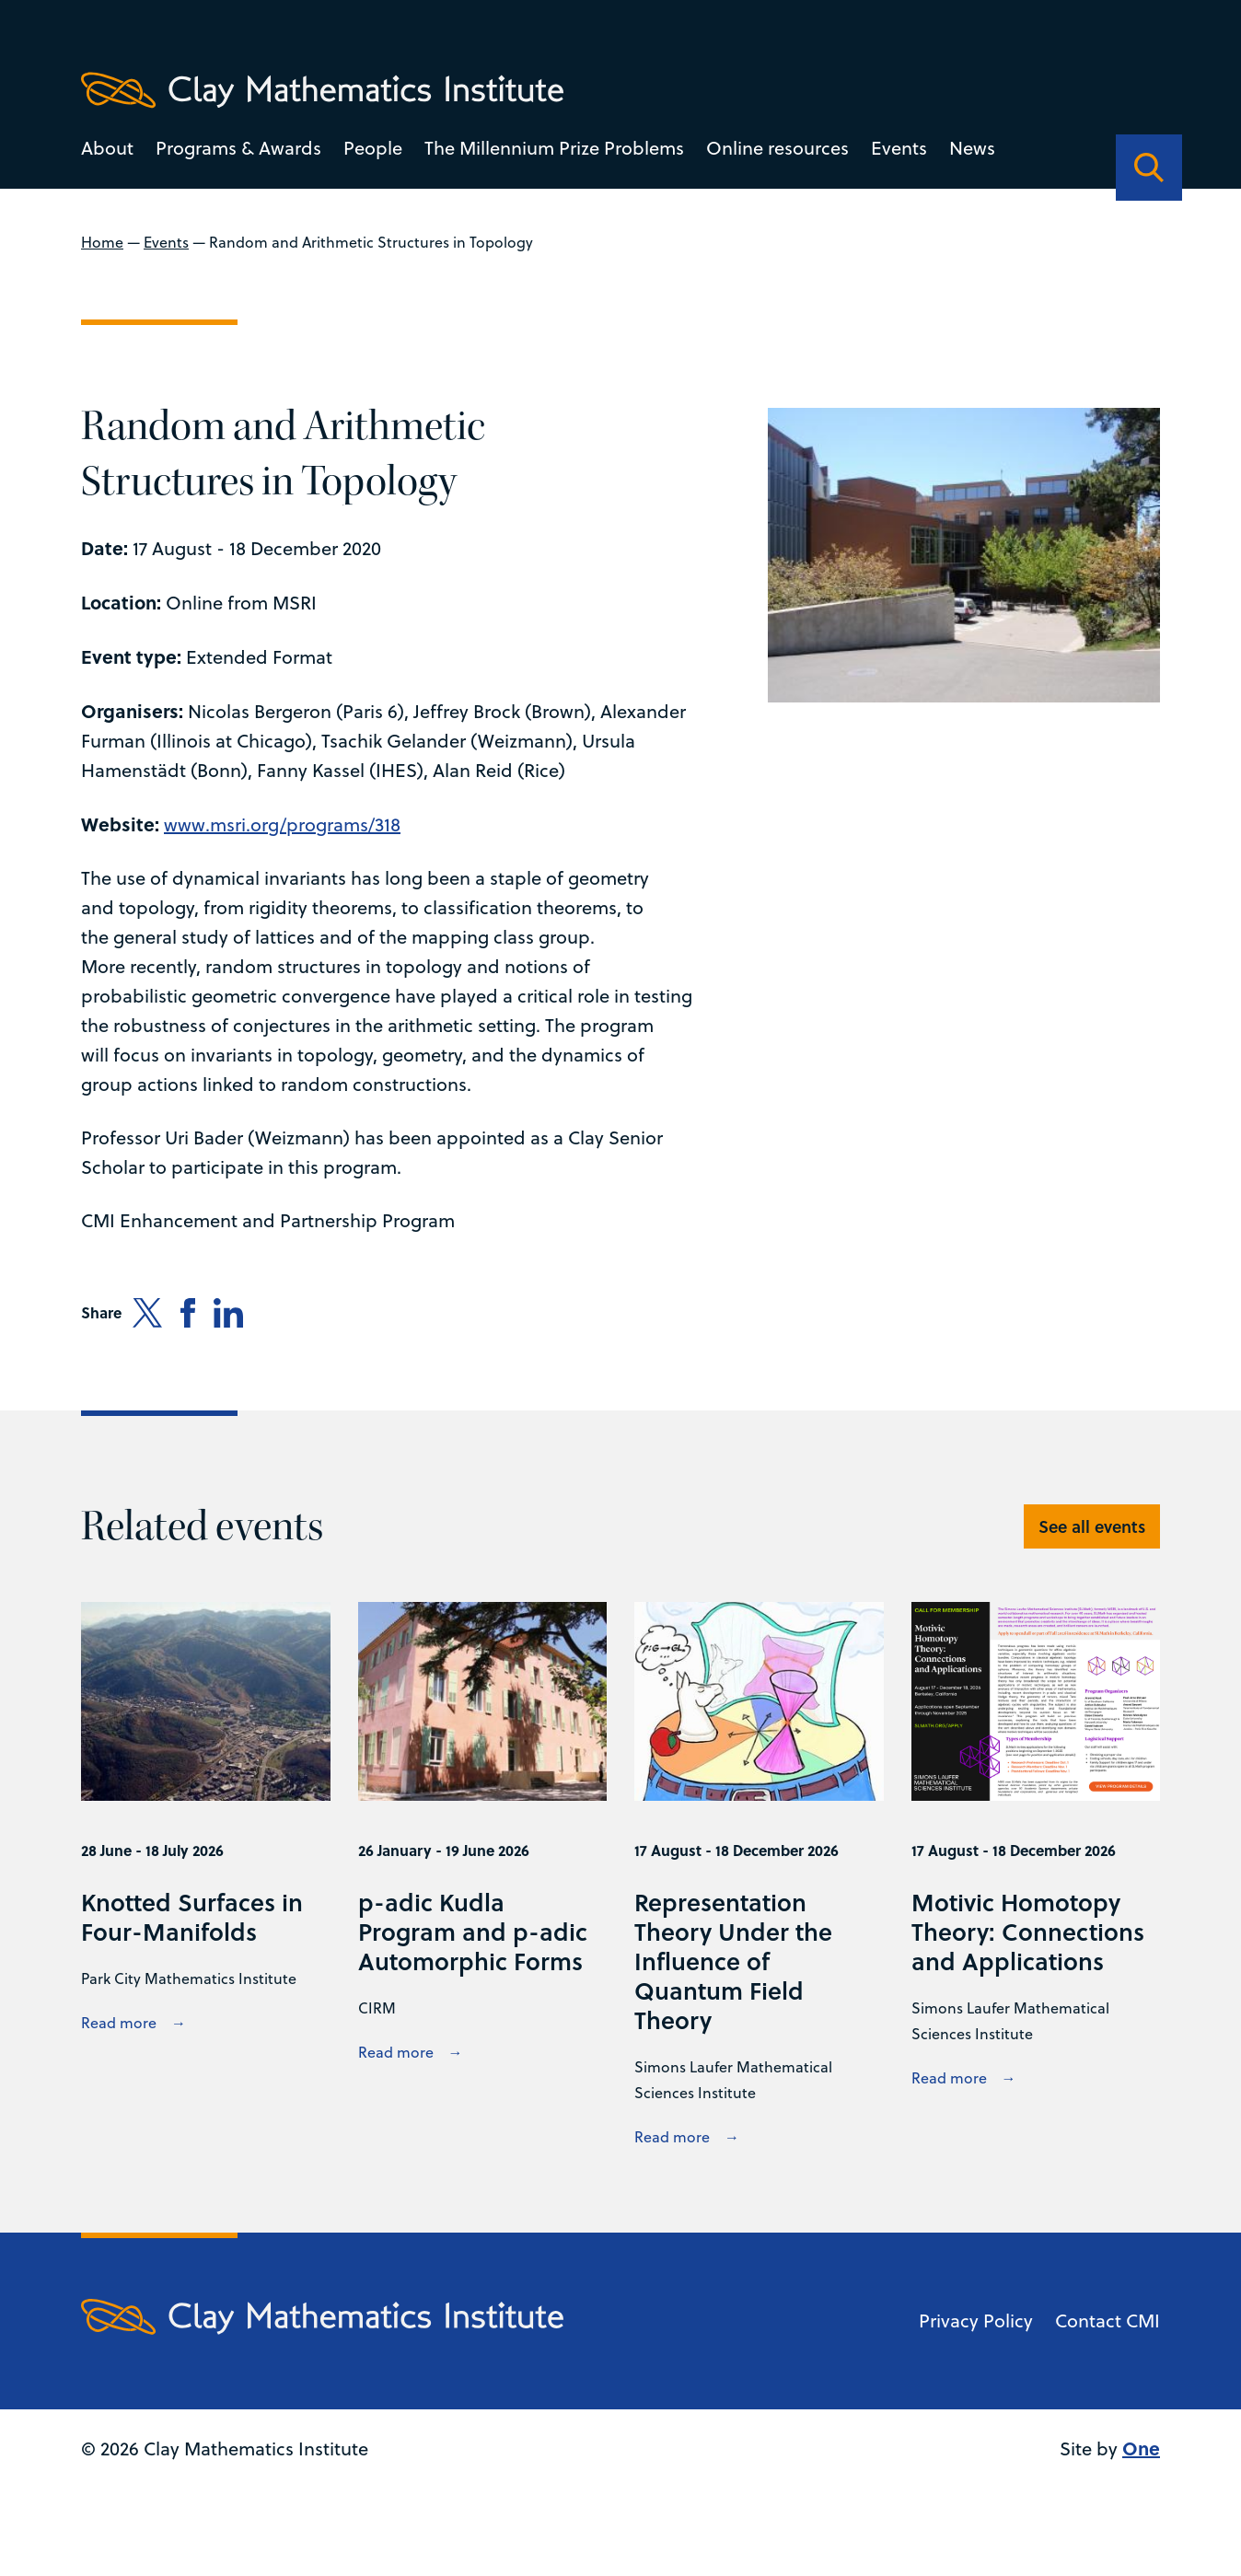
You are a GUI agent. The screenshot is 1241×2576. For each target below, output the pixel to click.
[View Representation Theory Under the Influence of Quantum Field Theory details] (758, 1876)
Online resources (777, 147)
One (1141, 2447)
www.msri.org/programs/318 (282, 824)
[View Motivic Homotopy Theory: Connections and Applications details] (1034, 1876)
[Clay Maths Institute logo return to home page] (322, 90)
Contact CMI (1107, 2320)
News (972, 147)
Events (899, 147)
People (372, 147)
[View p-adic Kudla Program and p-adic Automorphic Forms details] (482, 1876)
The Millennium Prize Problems (554, 147)
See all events (1091, 1526)
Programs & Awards (238, 147)
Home (102, 242)
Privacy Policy (976, 2320)
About (107, 147)
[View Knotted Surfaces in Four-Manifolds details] (205, 1876)
